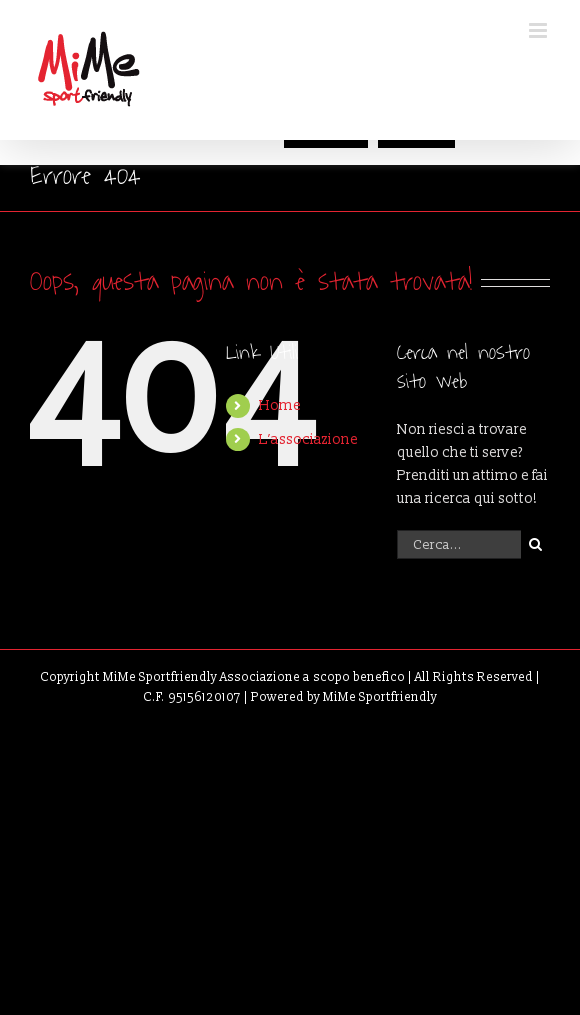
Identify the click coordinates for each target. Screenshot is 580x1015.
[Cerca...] (459, 544)
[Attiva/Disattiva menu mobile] (539, 30)
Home (280, 405)
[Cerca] (535, 544)
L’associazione (308, 439)
